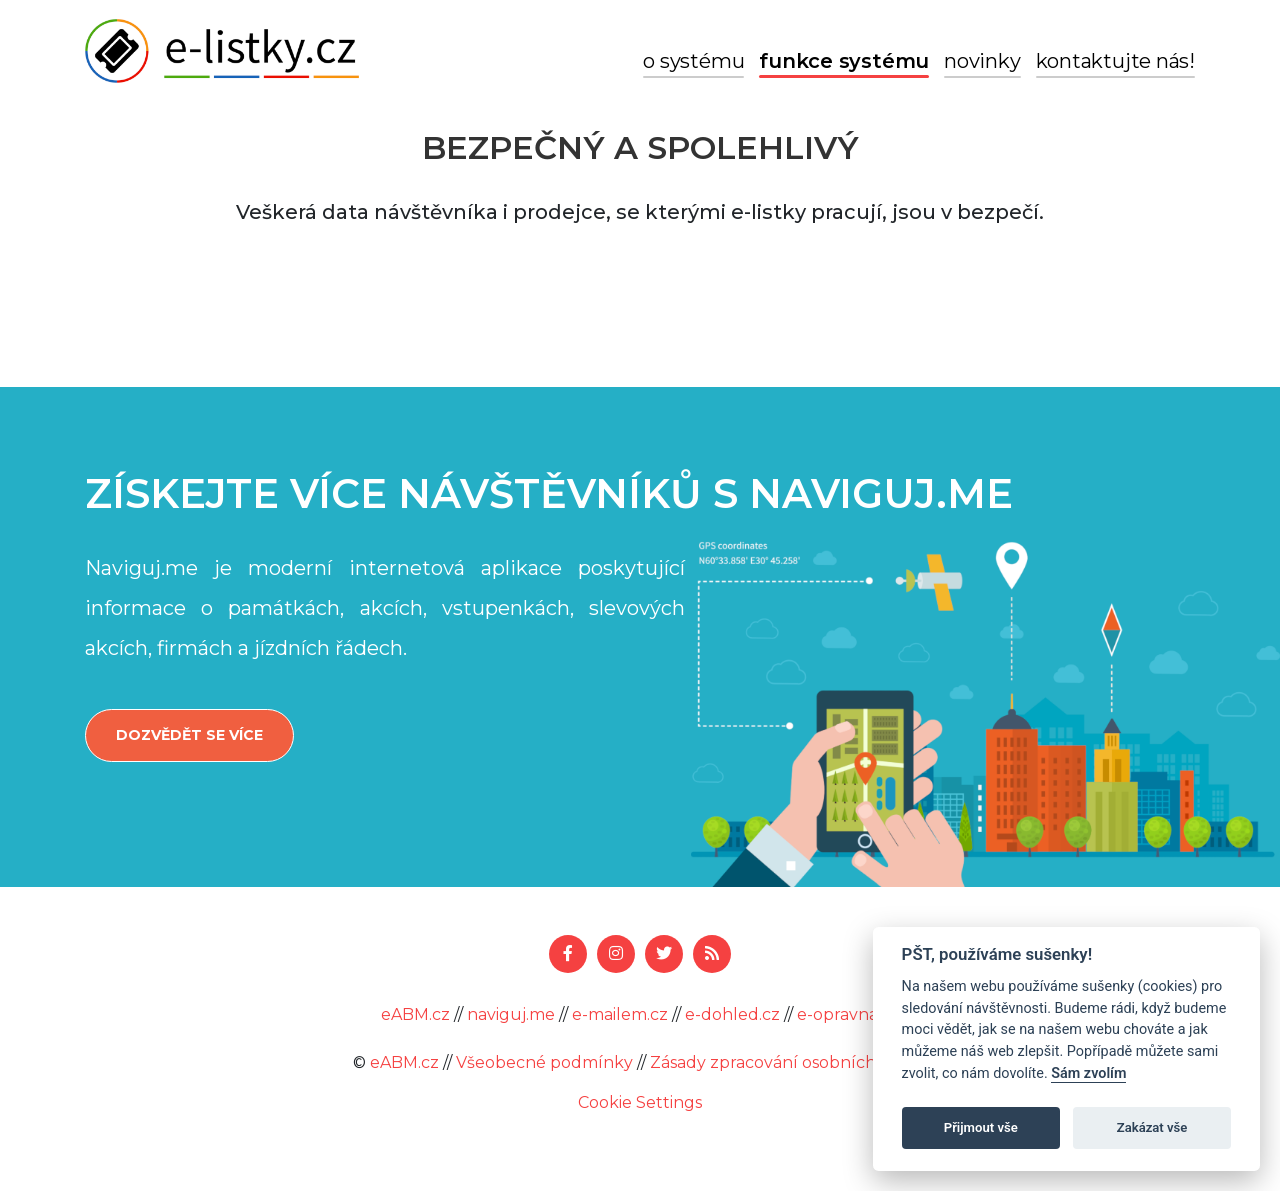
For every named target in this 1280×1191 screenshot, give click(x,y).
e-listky (222, 51)
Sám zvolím (1088, 1073)
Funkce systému (844, 61)
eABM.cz (415, 1014)
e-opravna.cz (848, 1014)
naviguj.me (511, 1014)
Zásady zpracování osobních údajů (788, 1062)
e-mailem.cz (620, 1014)
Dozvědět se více (189, 735)
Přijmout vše (981, 1127)
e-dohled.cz (732, 1014)
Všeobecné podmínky (544, 1062)
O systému (693, 61)
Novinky (982, 61)
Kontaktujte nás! (1115, 61)
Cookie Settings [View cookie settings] (640, 1102)
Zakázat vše (1152, 1127)
